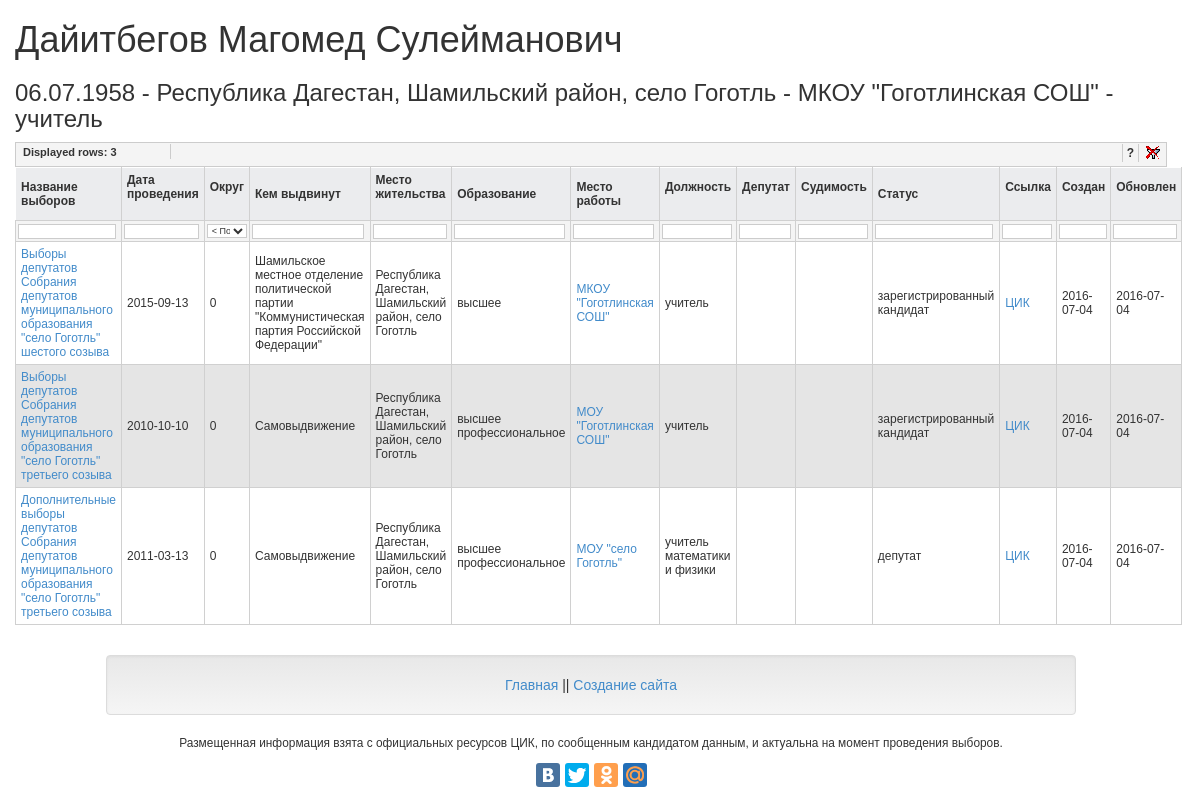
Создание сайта (625, 685)
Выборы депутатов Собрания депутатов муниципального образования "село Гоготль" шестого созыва (67, 303)
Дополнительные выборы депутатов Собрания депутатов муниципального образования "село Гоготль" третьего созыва (68, 556)
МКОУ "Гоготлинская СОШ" (614, 303)
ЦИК (1017, 303)
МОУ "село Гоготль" (606, 556)
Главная (531, 685)
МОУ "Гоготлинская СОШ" (614, 426)
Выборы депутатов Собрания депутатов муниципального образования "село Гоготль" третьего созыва (67, 426)
